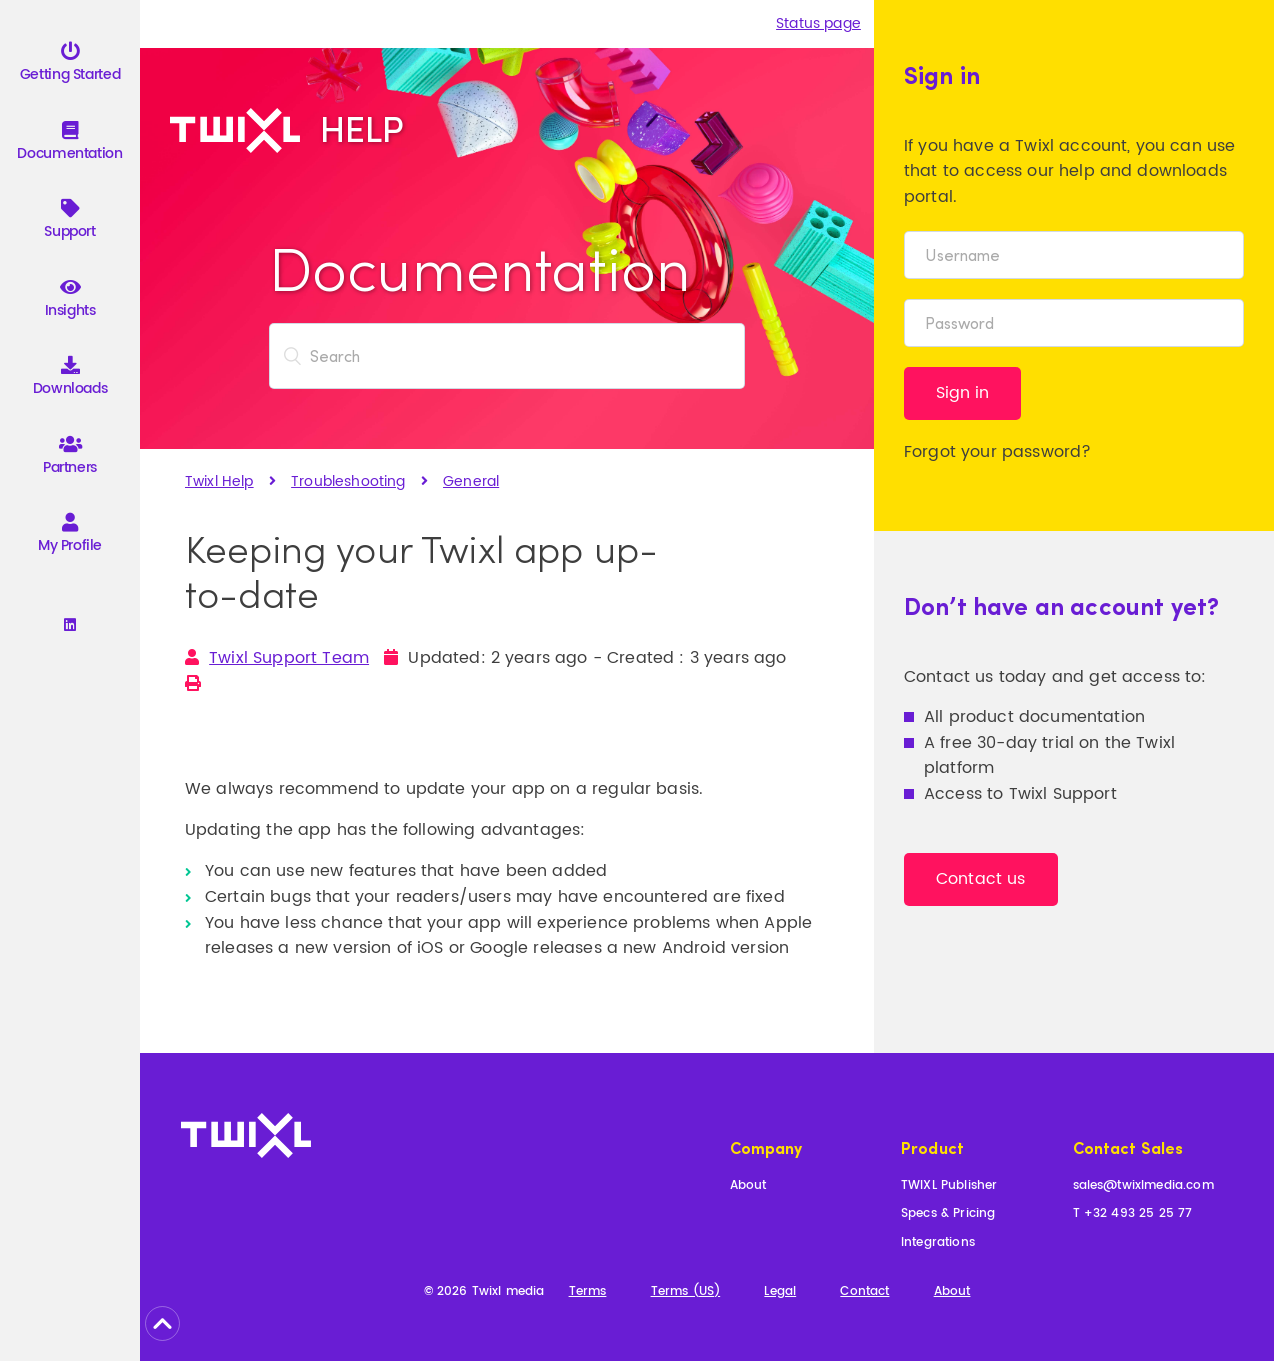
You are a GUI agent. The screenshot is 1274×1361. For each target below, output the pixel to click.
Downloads (70, 379)
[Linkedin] (70, 626)
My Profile (70, 536)
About (748, 1186)
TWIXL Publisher (949, 1186)
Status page (818, 24)
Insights (70, 301)
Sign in (962, 393)
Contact (864, 1292)
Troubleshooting (348, 481)
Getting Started (70, 65)
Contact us (981, 879)
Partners (70, 458)
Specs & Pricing (948, 1214)
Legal (780, 1292)
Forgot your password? (997, 452)
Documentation (69, 144)
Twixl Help (219, 481)
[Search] (507, 356)
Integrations (938, 1243)
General (471, 481)
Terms (588, 1292)
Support (69, 222)
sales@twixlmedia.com (1143, 1186)
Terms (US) (686, 1292)
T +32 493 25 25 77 (1133, 1214)
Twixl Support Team (289, 658)
